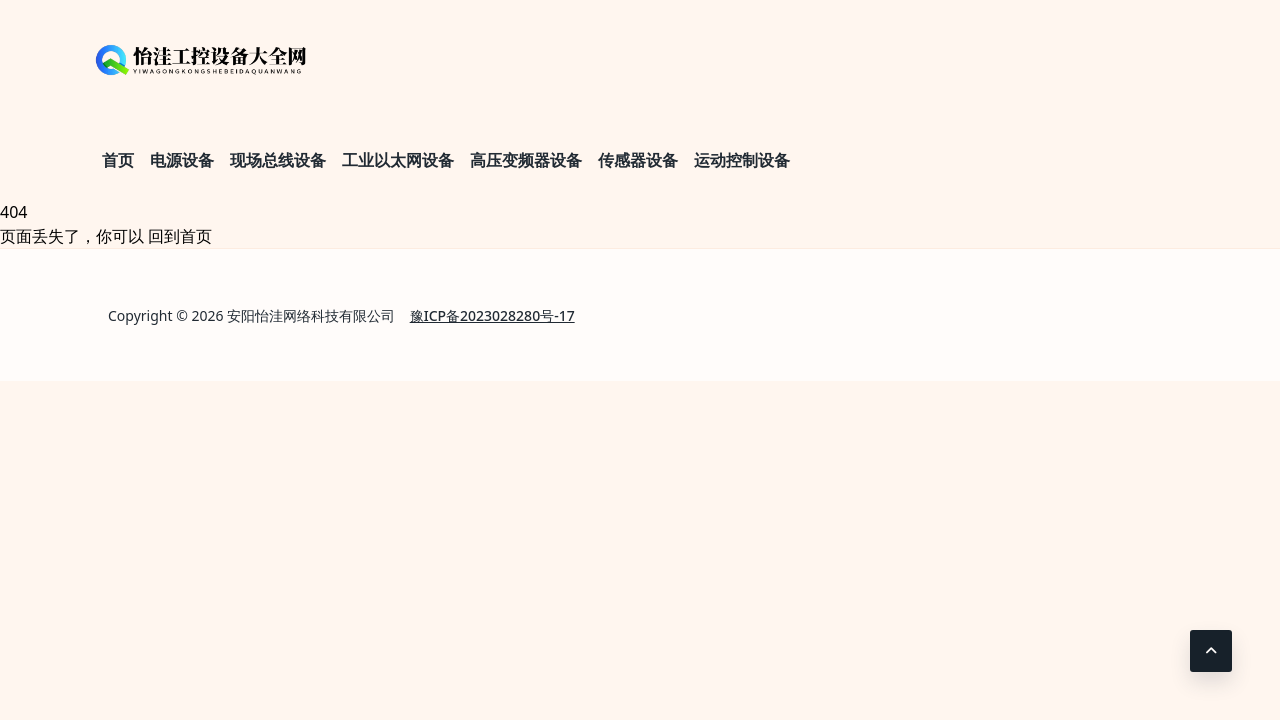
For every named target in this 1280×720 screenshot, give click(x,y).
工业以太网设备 (398, 160)
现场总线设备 (278, 160)
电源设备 (182, 160)
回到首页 (180, 236)
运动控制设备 (742, 160)
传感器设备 (638, 160)
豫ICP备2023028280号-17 (492, 315)
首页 (118, 160)
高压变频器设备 (526, 160)
